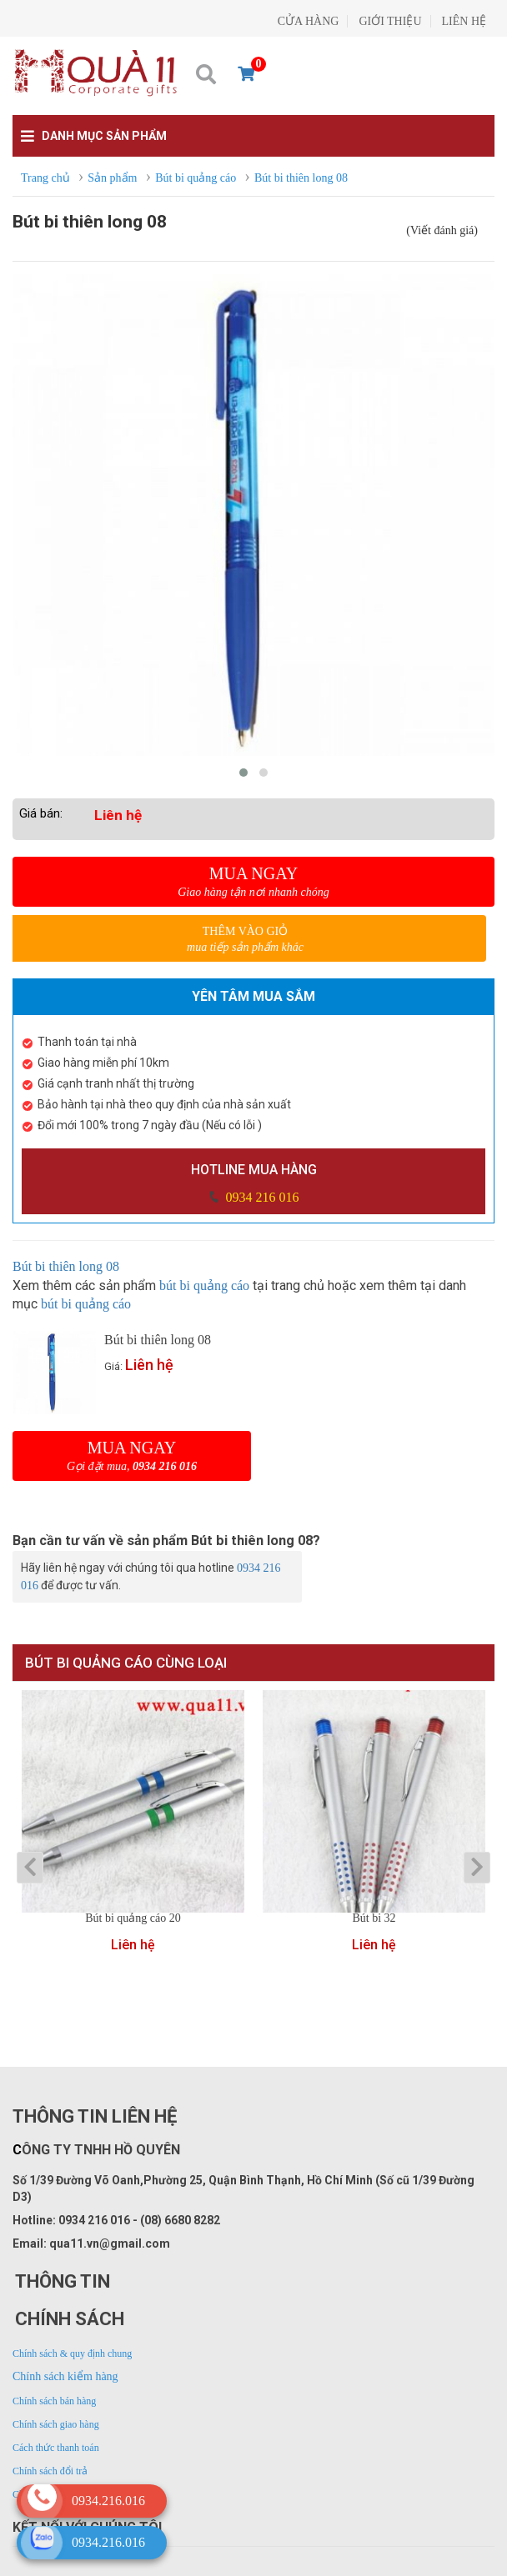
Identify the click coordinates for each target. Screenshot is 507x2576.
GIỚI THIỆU (390, 21)
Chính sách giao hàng (56, 2424)
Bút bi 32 (373, 1918)
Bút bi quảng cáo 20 (133, 1918)
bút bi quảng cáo (204, 1285)
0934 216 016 (261, 1197)
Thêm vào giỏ (245, 939)
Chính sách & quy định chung (72, 2353)
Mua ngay (253, 881)
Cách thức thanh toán (56, 2447)
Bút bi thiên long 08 (66, 1266)
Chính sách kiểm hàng (65, 2376)
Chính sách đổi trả (50, 2471)
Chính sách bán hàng (54, 2401)
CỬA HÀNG (308, 21)
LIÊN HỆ (464, 21)
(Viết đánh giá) (442, 230)
